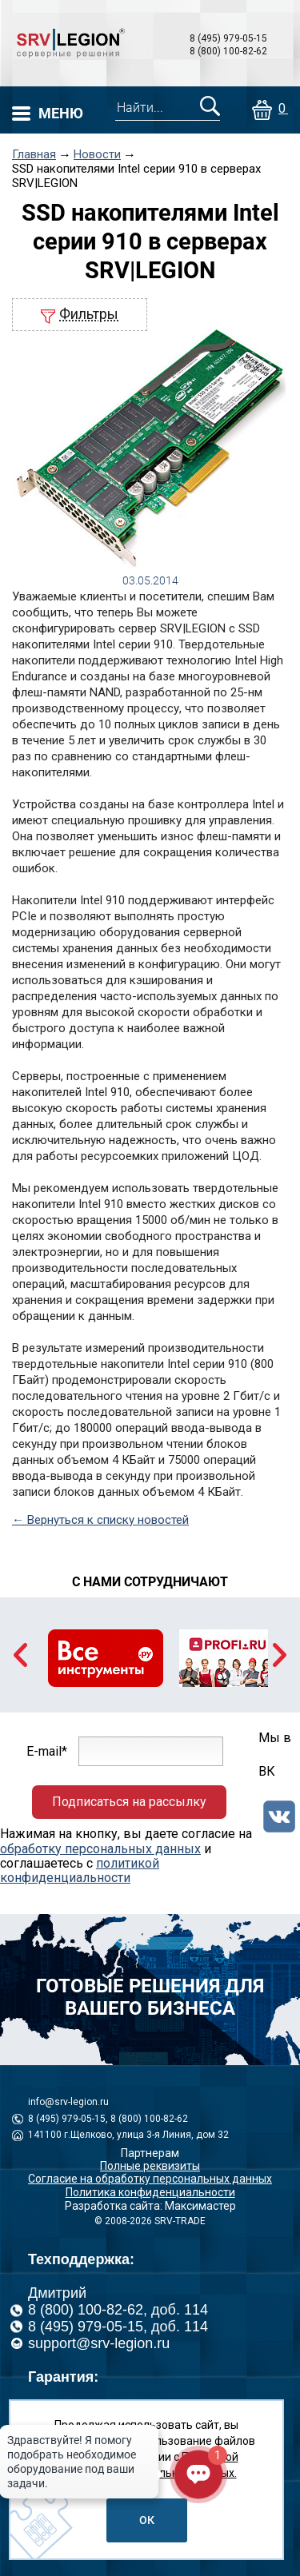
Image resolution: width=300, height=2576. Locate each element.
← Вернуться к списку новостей (100, 1520)
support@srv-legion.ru (99, 2343)
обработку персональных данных (100, 1848)
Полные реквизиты (150, 2165)
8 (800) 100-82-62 (228, 51)
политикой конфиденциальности (79, 1870)
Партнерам (150, 2153)
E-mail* (46, 1750)
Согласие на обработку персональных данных (150, 2178)
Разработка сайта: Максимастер (150, 2205)
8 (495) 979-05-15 (228, 38)
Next (279, 1655)
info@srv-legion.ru (68, 2101)
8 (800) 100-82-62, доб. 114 (118, 2310)
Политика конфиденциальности (150, 2192)
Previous (20, 1655)
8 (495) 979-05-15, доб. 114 (118, 2327)
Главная (34, 154)
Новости (97, 154)
